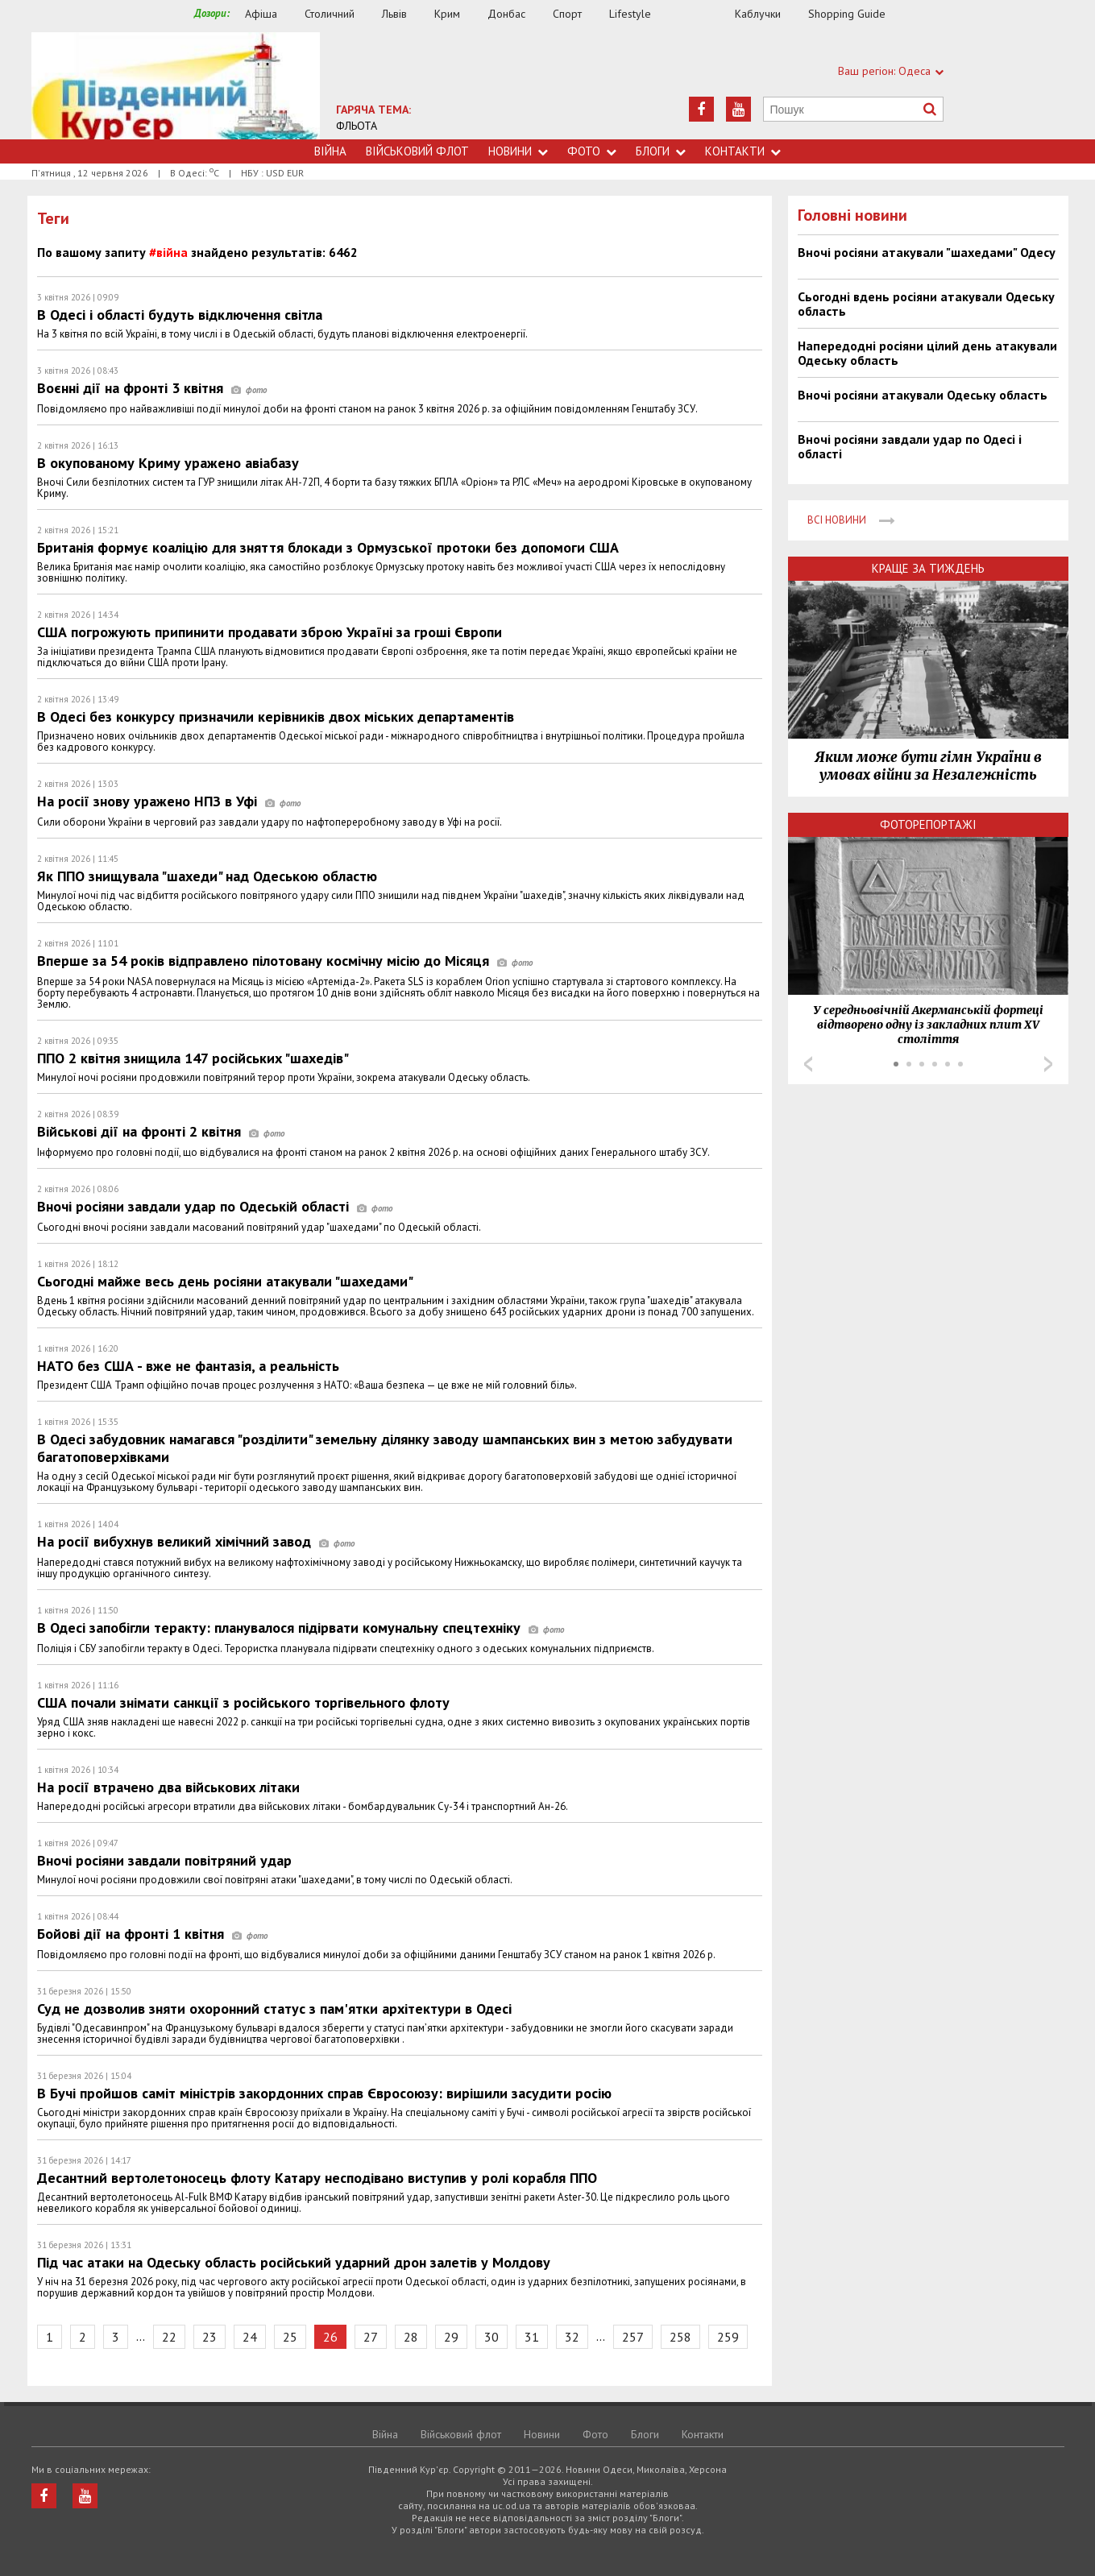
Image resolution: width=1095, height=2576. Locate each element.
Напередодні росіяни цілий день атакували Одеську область (927, 353)
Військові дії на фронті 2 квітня (160, 1131)
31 (532, 2337)
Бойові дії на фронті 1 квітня (152, 1933)
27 (370, 2337)
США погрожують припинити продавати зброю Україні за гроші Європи (269, 632)
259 (728, 2337)
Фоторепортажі (928, 824)
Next (1048, 1064)
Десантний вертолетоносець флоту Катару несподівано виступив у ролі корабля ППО (317, 2177)
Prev (808, 1064)
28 (411, 2337)
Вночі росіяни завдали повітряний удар (164, 1860)
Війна (330, 151)
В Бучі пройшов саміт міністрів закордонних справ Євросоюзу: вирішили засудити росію (324, 2093)
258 (680, 2337)
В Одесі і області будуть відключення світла (179, 314)
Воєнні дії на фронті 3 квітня (152, 388)
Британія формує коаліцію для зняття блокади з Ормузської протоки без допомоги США (328, 547)
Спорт (567, 13)
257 (633, 2337)
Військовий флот (417, 151)
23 (209, 2337)
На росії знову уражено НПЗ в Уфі (169, 801)
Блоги (661, 151)
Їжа (701, 14)
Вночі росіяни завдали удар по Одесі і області (910, 446)
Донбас (506, 13)
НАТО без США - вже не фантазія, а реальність (188, 1365)
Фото (591, 151)
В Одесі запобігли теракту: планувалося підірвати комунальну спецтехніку (300, 1627)
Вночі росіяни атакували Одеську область (922, 395)
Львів (394, 13)
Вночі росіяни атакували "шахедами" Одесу (927, 252)
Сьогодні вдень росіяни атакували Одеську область (926, 303)
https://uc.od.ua (176, 85)
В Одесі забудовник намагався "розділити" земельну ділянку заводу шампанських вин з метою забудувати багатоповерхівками (384, 1448)
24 (250, 2337)
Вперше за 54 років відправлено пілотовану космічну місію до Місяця (285, 960)
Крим (447, 13)
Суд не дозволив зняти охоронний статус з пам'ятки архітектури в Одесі (274, 2008)
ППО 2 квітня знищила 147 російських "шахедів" (193, 1058)
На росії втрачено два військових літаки (168, 1787)
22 (169, 2337)
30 (491, 2337)
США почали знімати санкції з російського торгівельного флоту (243, 1702)
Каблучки (758, 13)
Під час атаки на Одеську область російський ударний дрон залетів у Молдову (293, 2262)
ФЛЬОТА (356, 125)
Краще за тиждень (928, 568)
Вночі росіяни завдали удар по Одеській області (214, 1206)
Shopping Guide (847, 13)
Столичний (330, 13)
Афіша (261, 13)
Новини (518, 151)
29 (451, 2337)
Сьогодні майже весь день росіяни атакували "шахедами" (225, 1281)
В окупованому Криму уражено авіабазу (168, 462)
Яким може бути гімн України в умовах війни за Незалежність (928, 766)
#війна (168, 252)
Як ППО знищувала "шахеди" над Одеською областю (207, 876)
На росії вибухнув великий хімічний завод (196, 1541)
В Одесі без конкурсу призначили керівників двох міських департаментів (275, 716)
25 (290, 2337)
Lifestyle (630, 13)
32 (572, 2337)
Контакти (743, 151)
